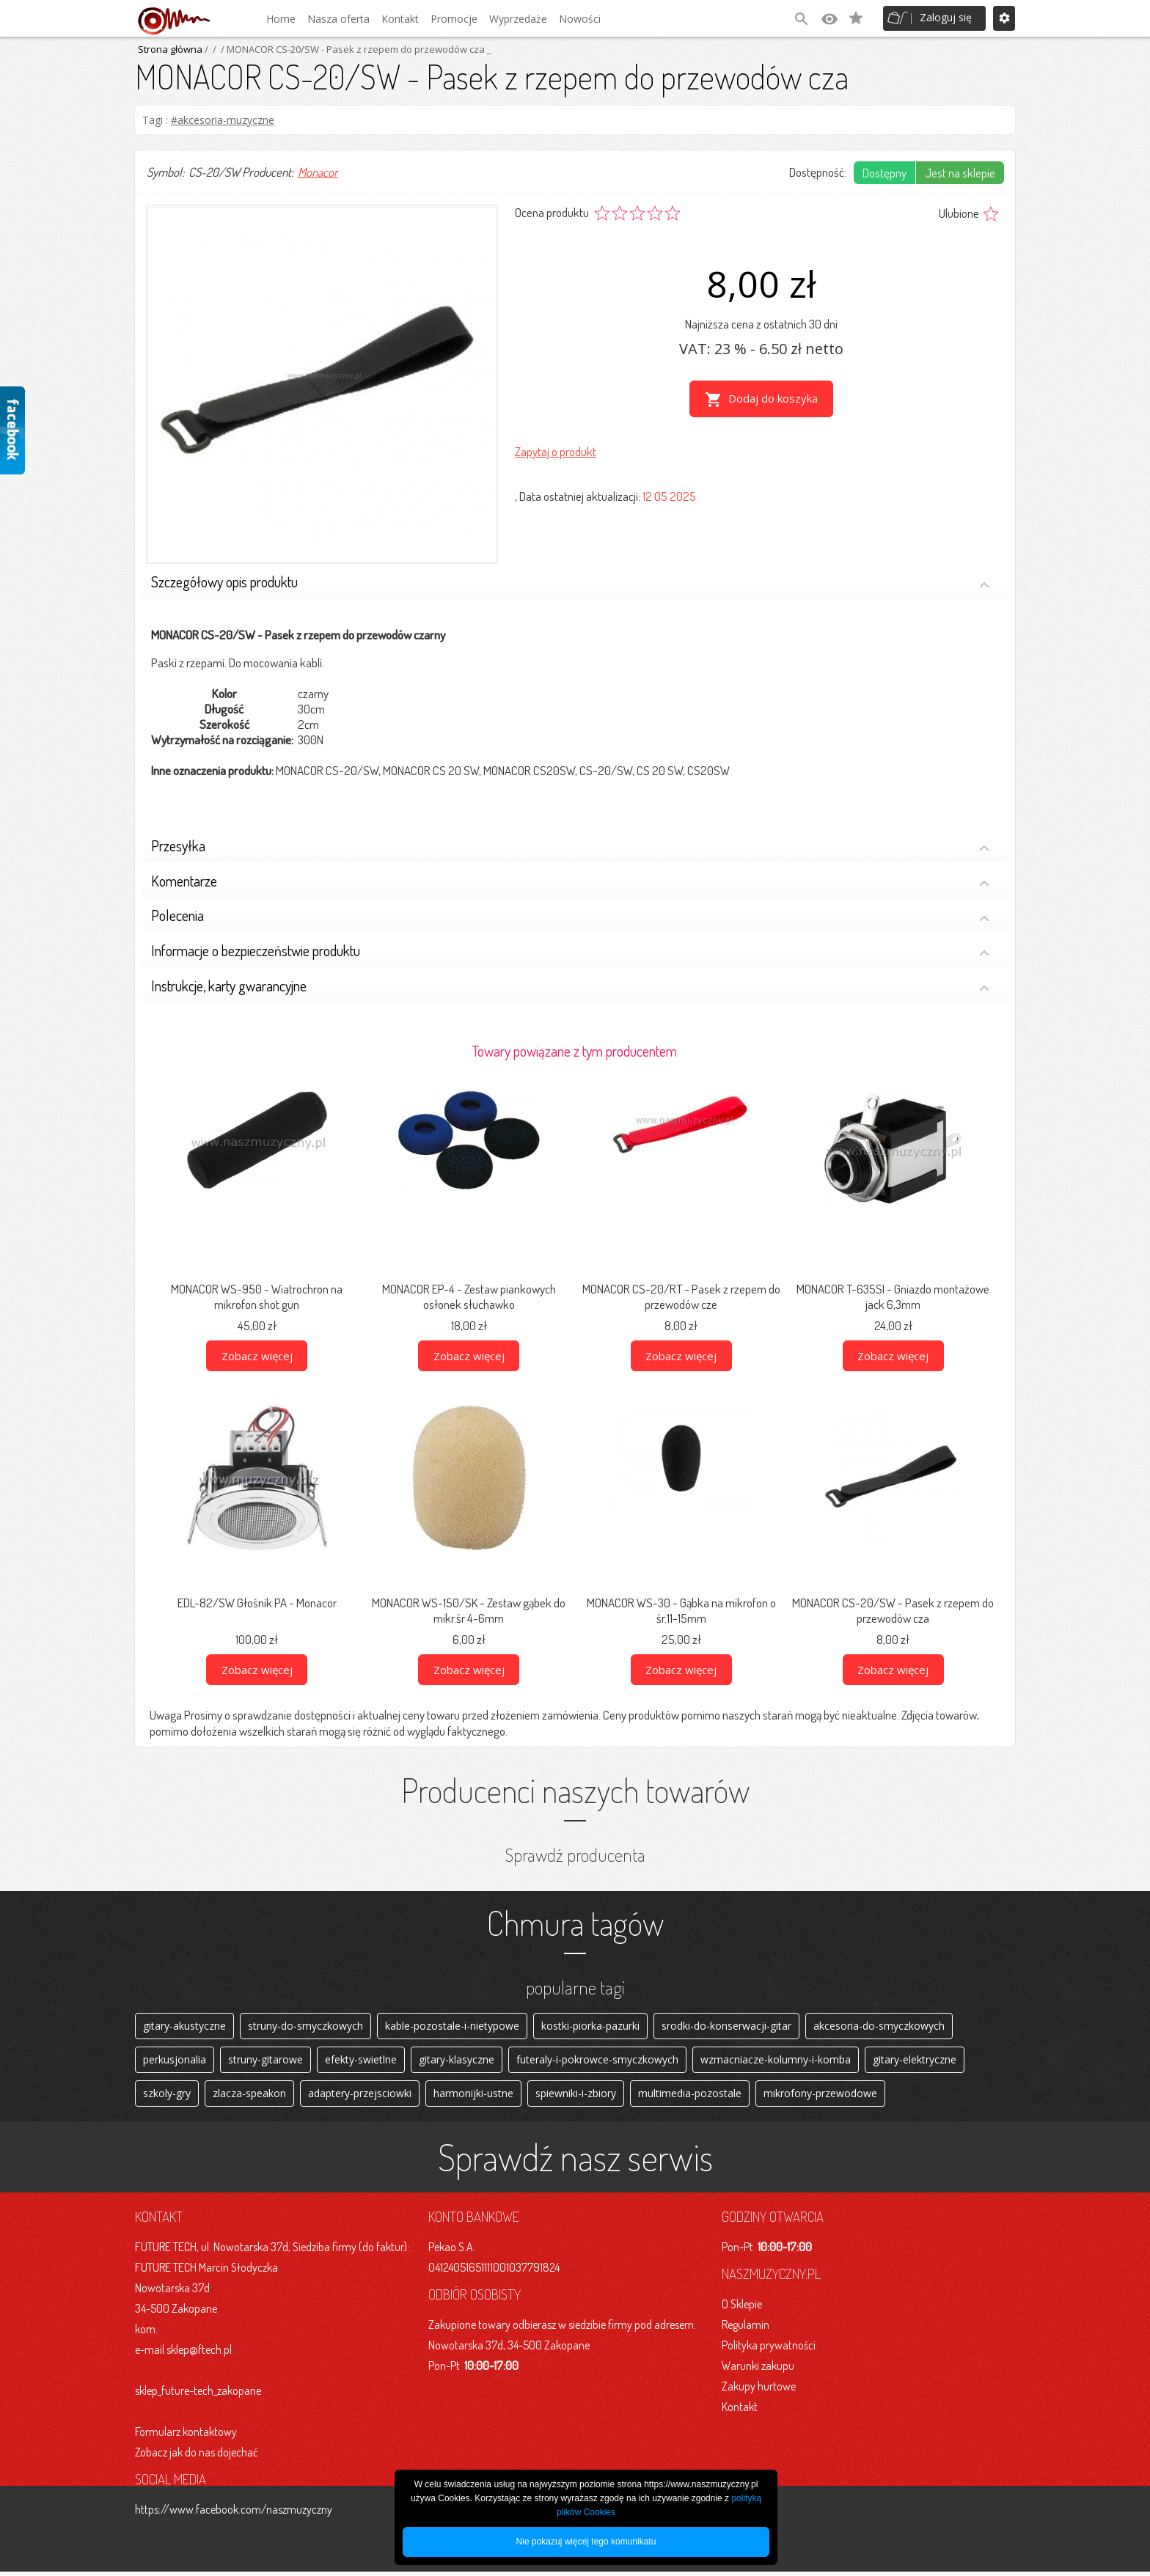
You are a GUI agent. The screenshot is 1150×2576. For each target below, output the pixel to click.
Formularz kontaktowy (186, 2436)
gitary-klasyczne (456, 2062)
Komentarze (570, 882)
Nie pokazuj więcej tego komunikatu (586, 2541)
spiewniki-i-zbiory (575, 2097)
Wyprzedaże (518, 19)
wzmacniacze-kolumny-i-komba (775, 2062)
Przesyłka (570, 847)
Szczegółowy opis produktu (570, 583)
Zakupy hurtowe (759, 2390)
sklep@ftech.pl (199, 2353)
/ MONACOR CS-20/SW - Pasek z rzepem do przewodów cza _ (355, 49)
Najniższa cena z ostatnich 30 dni (761, 323)
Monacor (318, 172)
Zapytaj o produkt (555, 450)
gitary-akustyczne (184, 2026)
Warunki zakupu (758, 2370)
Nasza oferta (338, 19)
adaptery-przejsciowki (359, 2097)
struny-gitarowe (265, 2062)
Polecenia (570, 917)
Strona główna (170, 49)
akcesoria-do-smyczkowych (879, 2026)
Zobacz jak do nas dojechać (196, 2456)
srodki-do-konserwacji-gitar (726, 2026)
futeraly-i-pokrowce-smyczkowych (597, 2062)
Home (281, 19)
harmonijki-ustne (473, 2097)
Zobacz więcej (257, 1355)
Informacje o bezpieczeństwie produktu (570, 952)
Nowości (580, 19)
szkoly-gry (167, 2097)
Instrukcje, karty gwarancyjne (570, 987)
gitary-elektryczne (914, 2062)
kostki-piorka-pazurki (590, 2026)
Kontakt (400, 19)
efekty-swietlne (361, 2062)
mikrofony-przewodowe (820, 2097)
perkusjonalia (174, 2062)
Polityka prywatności (769, 2349)
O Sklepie (742, 2308)
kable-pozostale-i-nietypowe (452, 2026)
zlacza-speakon (249, 2097)
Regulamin (745, 2329)
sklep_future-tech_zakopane (198, 2395)
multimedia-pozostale (689, 2097)
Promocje (454, 19)
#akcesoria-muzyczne (222, 120)
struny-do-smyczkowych (305, 2026)
